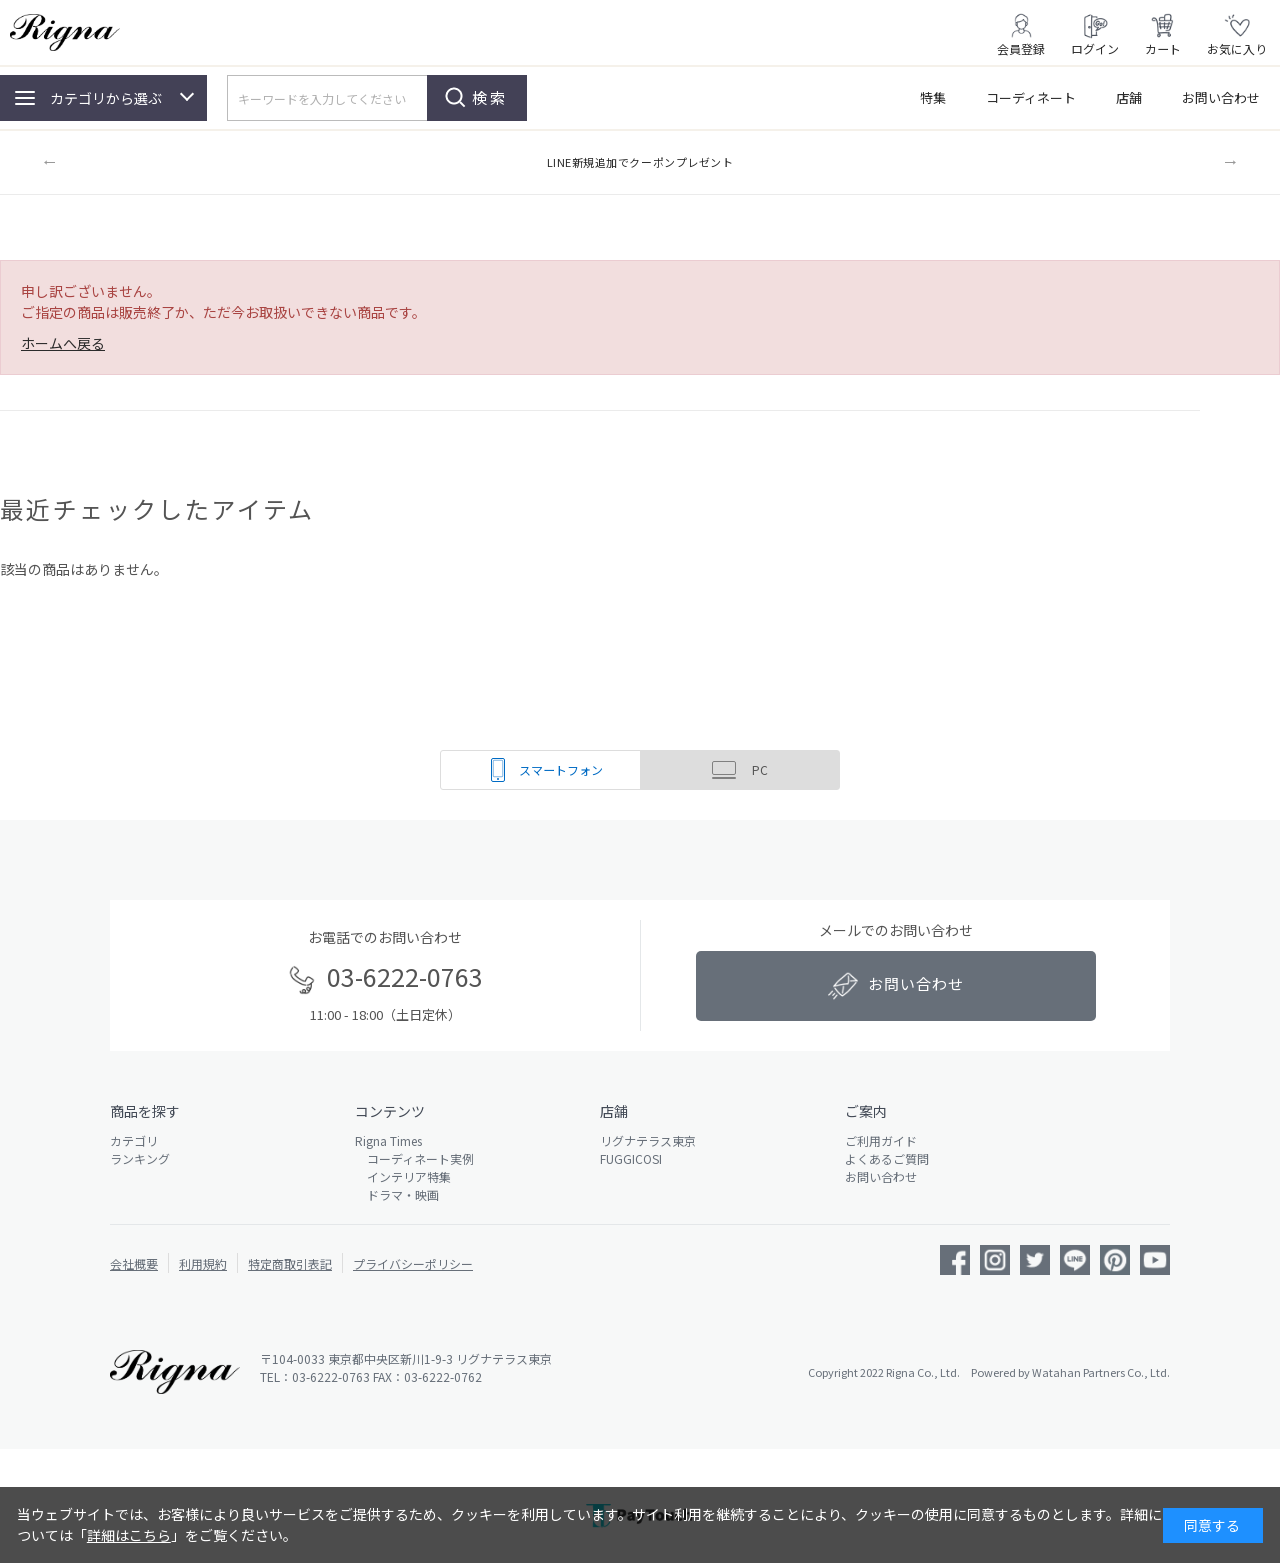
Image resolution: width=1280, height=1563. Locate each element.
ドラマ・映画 (397, 1194)
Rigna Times (388, 1140)
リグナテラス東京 (648, 1140)
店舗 (1129, 97)
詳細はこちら (129, 1535)
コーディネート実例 (414, 1158)
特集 (933, 97)
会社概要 (134, 1263)
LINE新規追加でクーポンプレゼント (640, 162)
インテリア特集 (403, 1176)
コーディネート (1031, 97)
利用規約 (203, 1263)
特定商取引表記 (290, 1263)
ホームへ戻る (63, 343)
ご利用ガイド (881, 1140)
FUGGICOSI (631, 1158)
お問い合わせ (1221, 97)
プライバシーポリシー (413, 1263)
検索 (490, 97)
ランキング (140, 1158)
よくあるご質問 (887, 1158)
